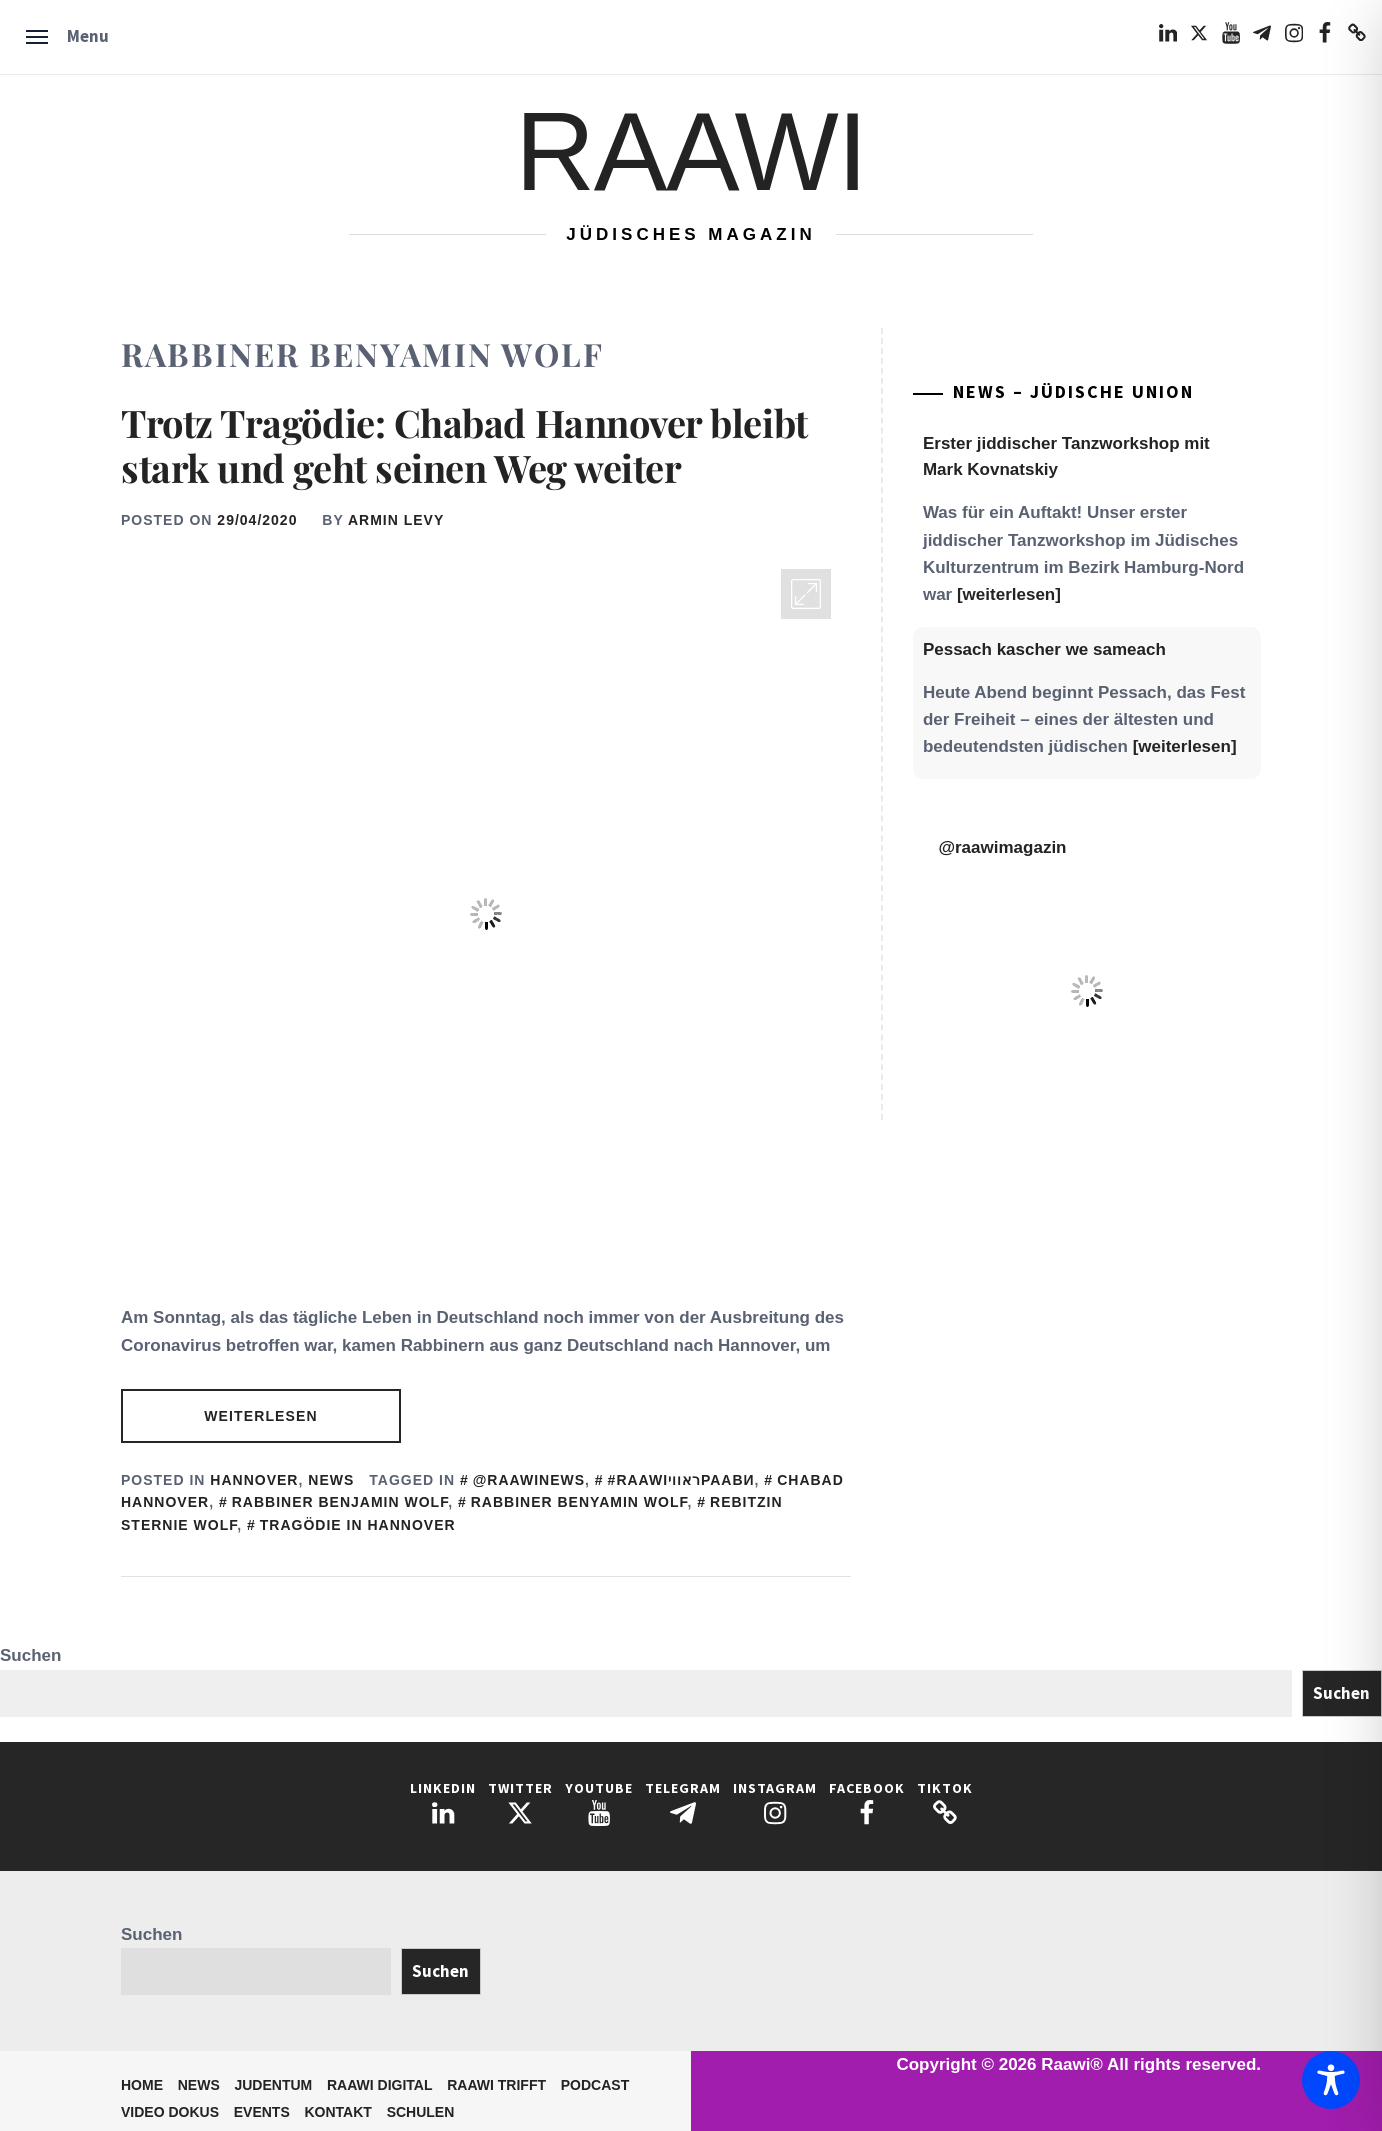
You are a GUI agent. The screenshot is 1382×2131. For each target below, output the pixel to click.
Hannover (254, 1480)
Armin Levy (396, 520)
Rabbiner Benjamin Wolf (340, 1502)
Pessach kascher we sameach (1044, 649)
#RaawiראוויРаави (681, 1480)
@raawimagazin (1002, 847)
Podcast (595, 2085)
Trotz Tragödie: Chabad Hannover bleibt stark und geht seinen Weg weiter (464, 445)
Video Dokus (170, 2112)
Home (142, 2085)
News (331, 1480)
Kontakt (338, 2112)
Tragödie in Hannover (358, 1525)
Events (262, 2112)
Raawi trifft (496, 2085)
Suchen (30, 1655)
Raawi (690, 151)
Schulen (421, 2112)
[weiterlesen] (1009, 594)
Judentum (273, 2085)
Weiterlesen (260, 1416)
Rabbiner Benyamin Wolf (579, 1502)
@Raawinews (529, 1480)
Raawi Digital (380, 2085)
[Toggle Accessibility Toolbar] (1331, 2080)
